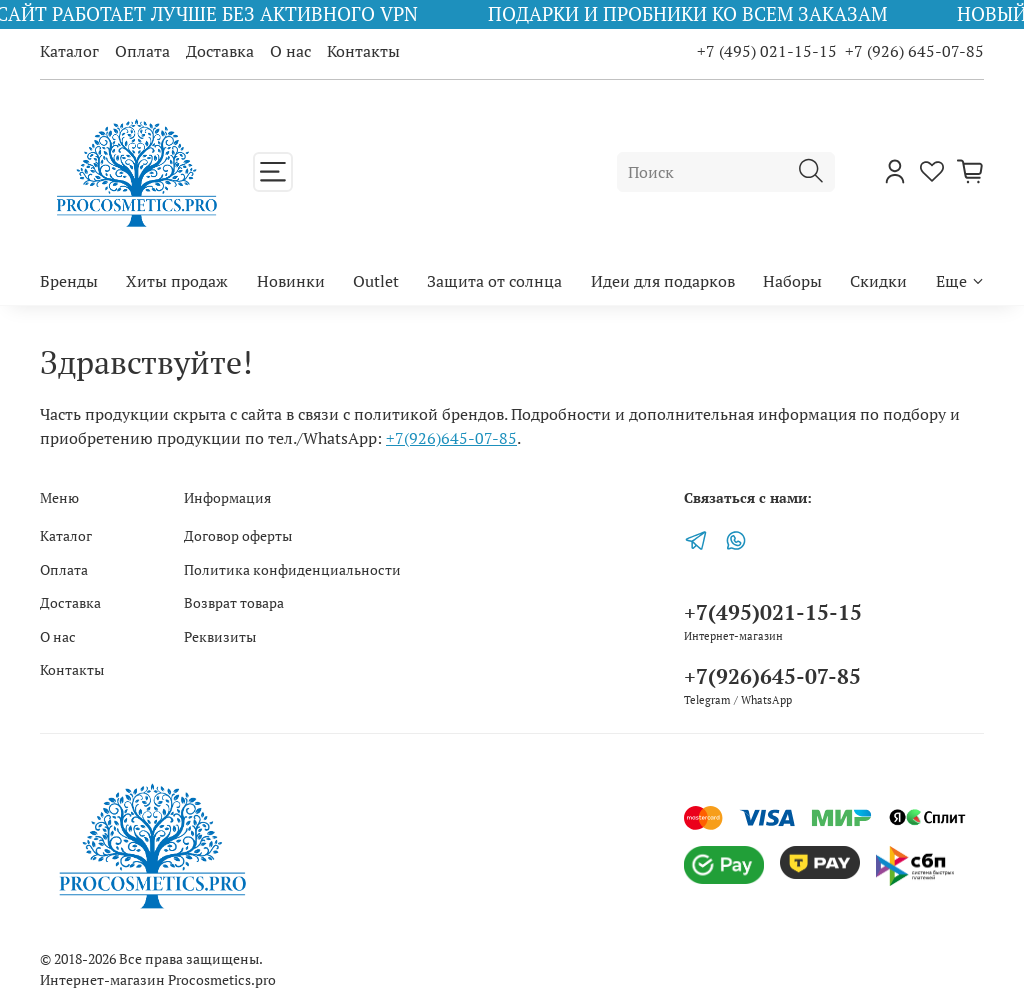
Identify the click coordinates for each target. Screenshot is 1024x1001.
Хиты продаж (177, 281)
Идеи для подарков (663, 281)
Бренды (69, 281)
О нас (290, 51)
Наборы (792, 281)
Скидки (878, 281)
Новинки (291, 281)
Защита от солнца (494, 281)
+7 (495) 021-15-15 (767, 51)
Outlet (376, 281)
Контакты (363, 51)
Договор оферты (238, 535)
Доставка (220, 51)
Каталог (69, 51)
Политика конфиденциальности (292, 569)
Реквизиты (220, 636)
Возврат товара (234, 602)
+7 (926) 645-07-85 (914, 51)
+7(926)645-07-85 (451, 438)
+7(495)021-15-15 (773, 612)
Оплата (142, 51)
